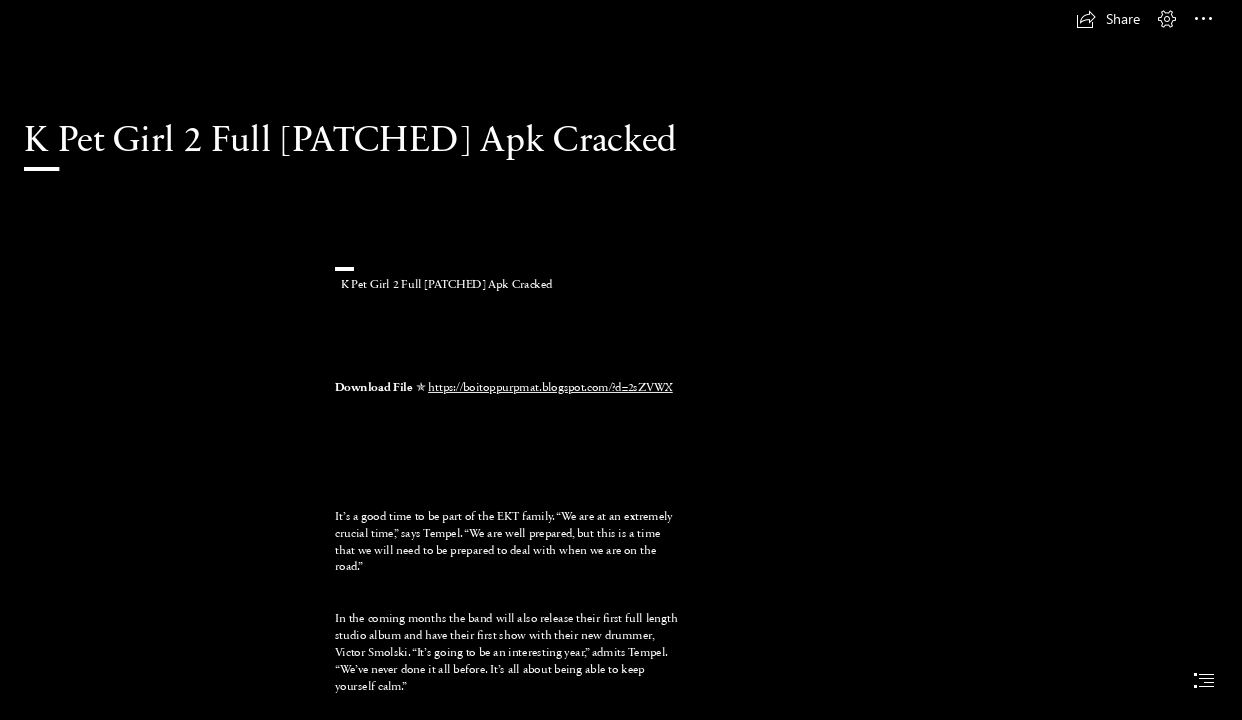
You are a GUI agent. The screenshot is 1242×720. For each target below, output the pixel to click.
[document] (621, 360)
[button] (1108, 19)
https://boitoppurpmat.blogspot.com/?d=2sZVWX (550, 385)
